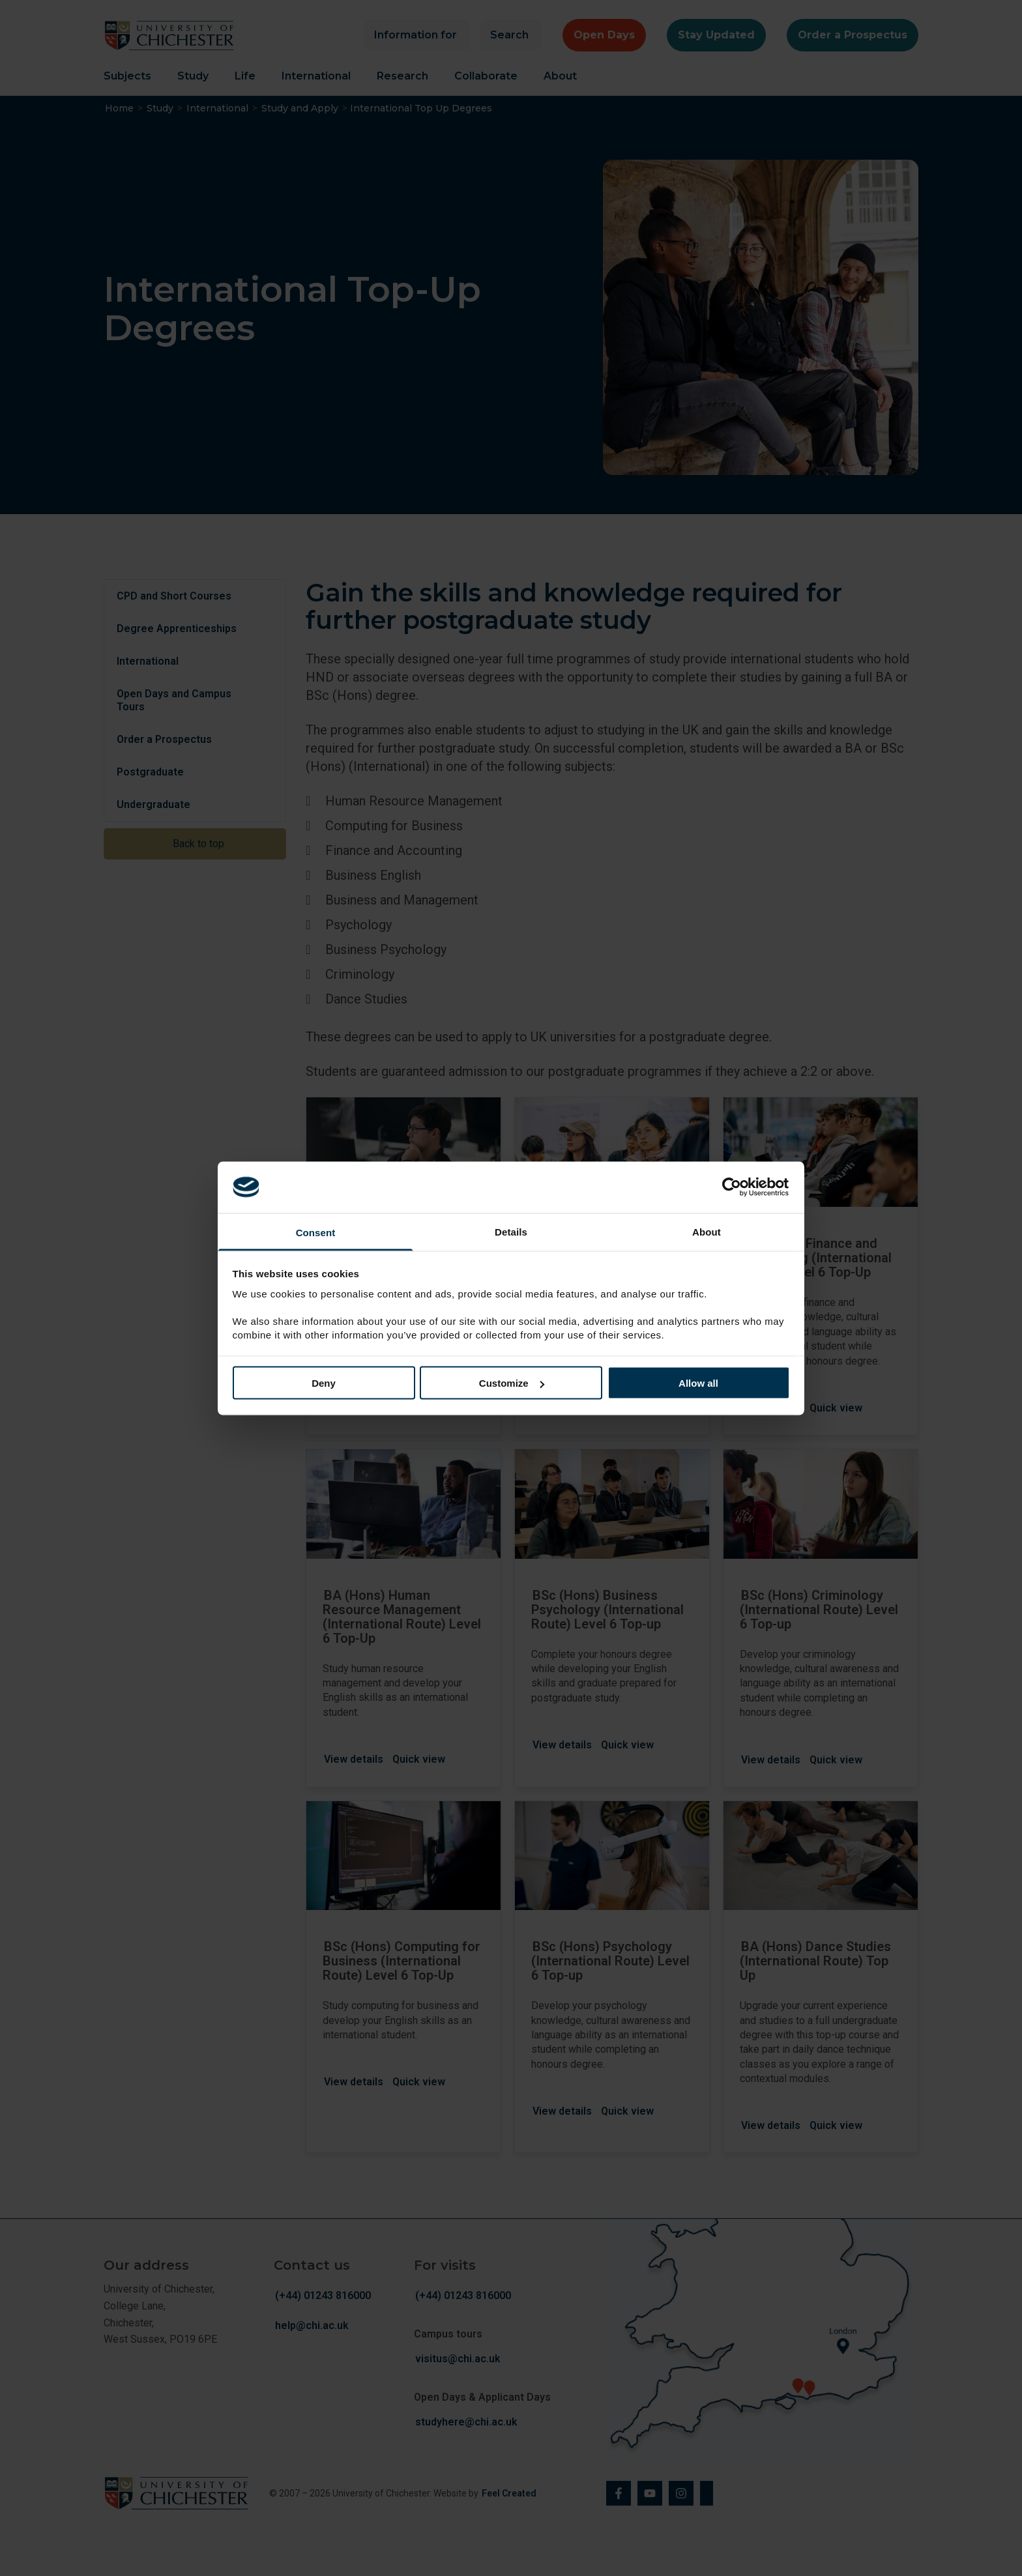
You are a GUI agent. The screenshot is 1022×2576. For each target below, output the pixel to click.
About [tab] (706, 1231)
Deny (324, 1383)
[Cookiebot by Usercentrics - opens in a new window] (733, 1187)
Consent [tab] (316, 1231)
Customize (511, 1383)
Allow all (698, 1383)
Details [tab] (511, 1231)
